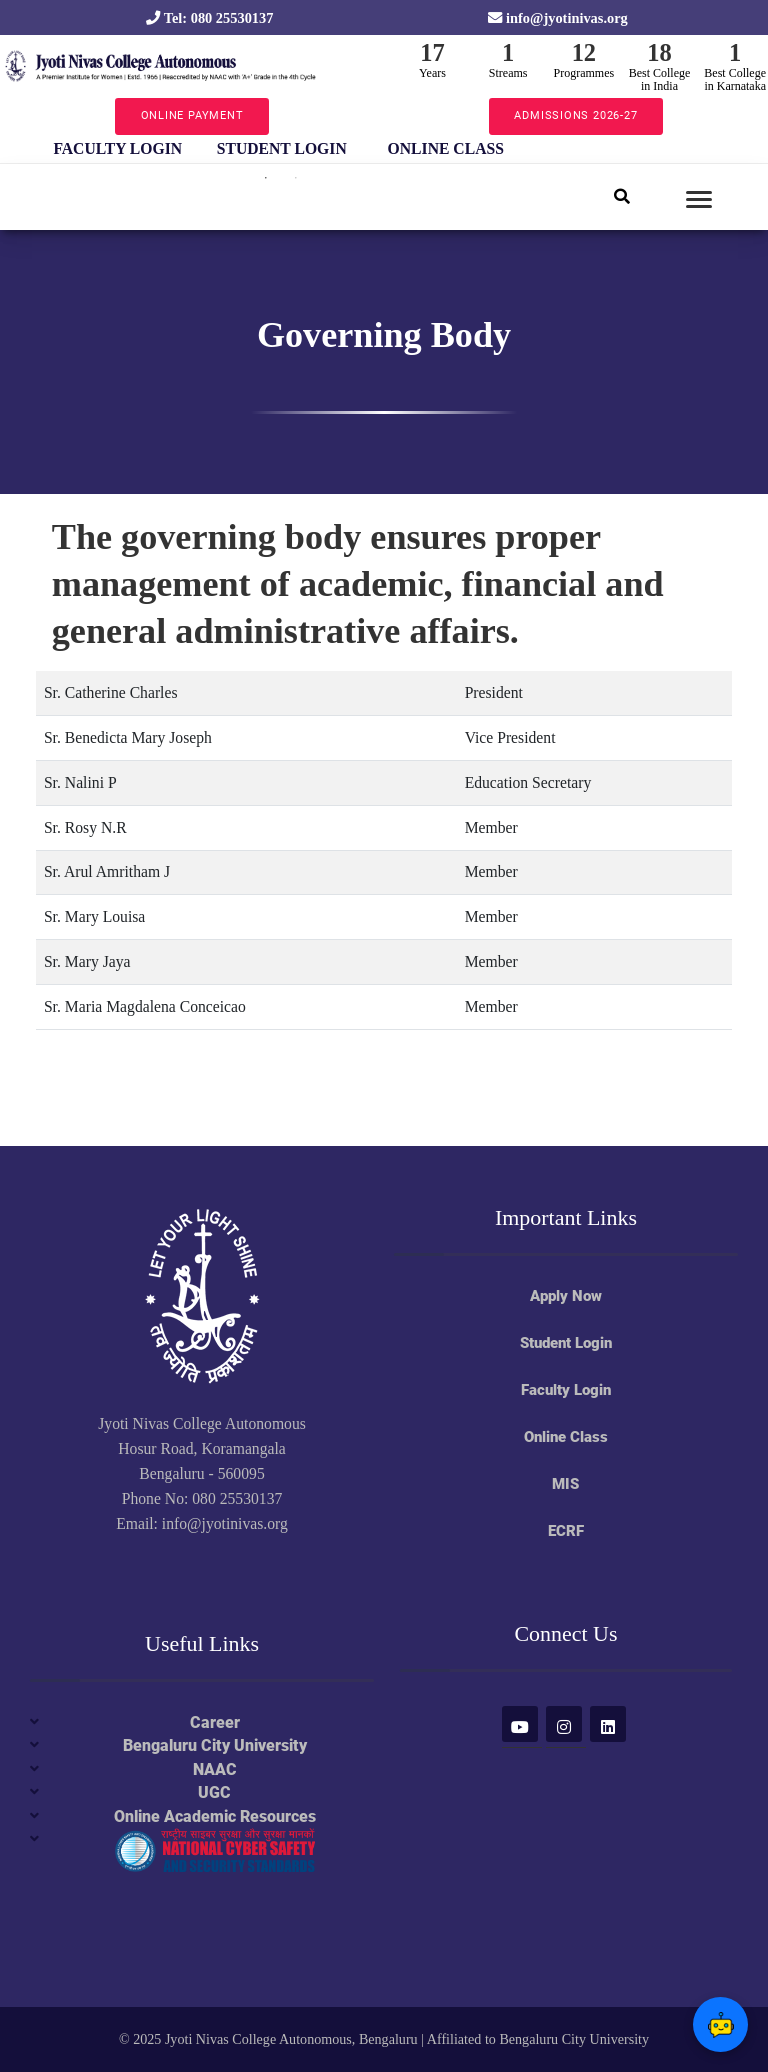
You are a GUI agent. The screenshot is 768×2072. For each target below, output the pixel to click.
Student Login (566, 1343)
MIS (565, 1484)
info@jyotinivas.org (557, 18)
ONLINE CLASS (446, 148)
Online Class (566, 1437)
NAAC (215, 1769)
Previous (21, 149)
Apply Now (566, 1296)
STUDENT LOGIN (282, 148)
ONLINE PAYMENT (192, 115)
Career (215, 1722)
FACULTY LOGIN (117, 148)
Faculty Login (566, 1390)
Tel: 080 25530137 (209, 18)
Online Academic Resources (215, 1816)
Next (541, 149)
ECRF (566, 1531)
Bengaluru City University (215, 1745)
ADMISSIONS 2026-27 (575, 115)
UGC (214, 1792)
